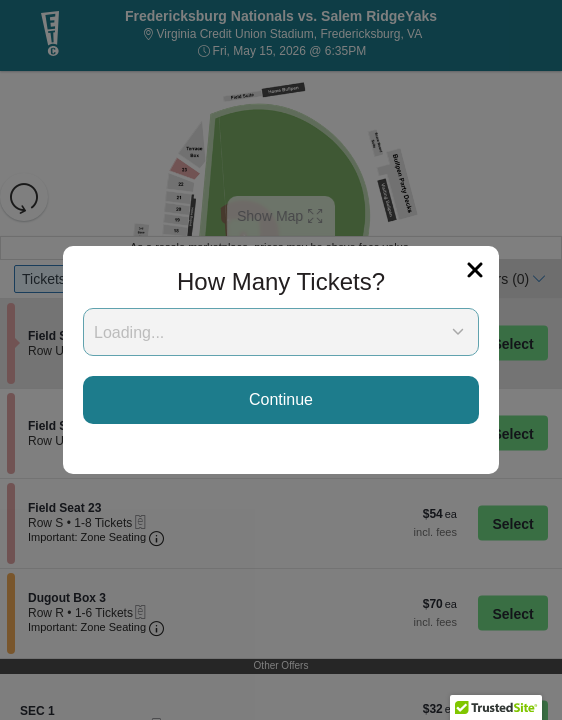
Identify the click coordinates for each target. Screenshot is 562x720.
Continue (281, 399)
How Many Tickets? (281, 281)
